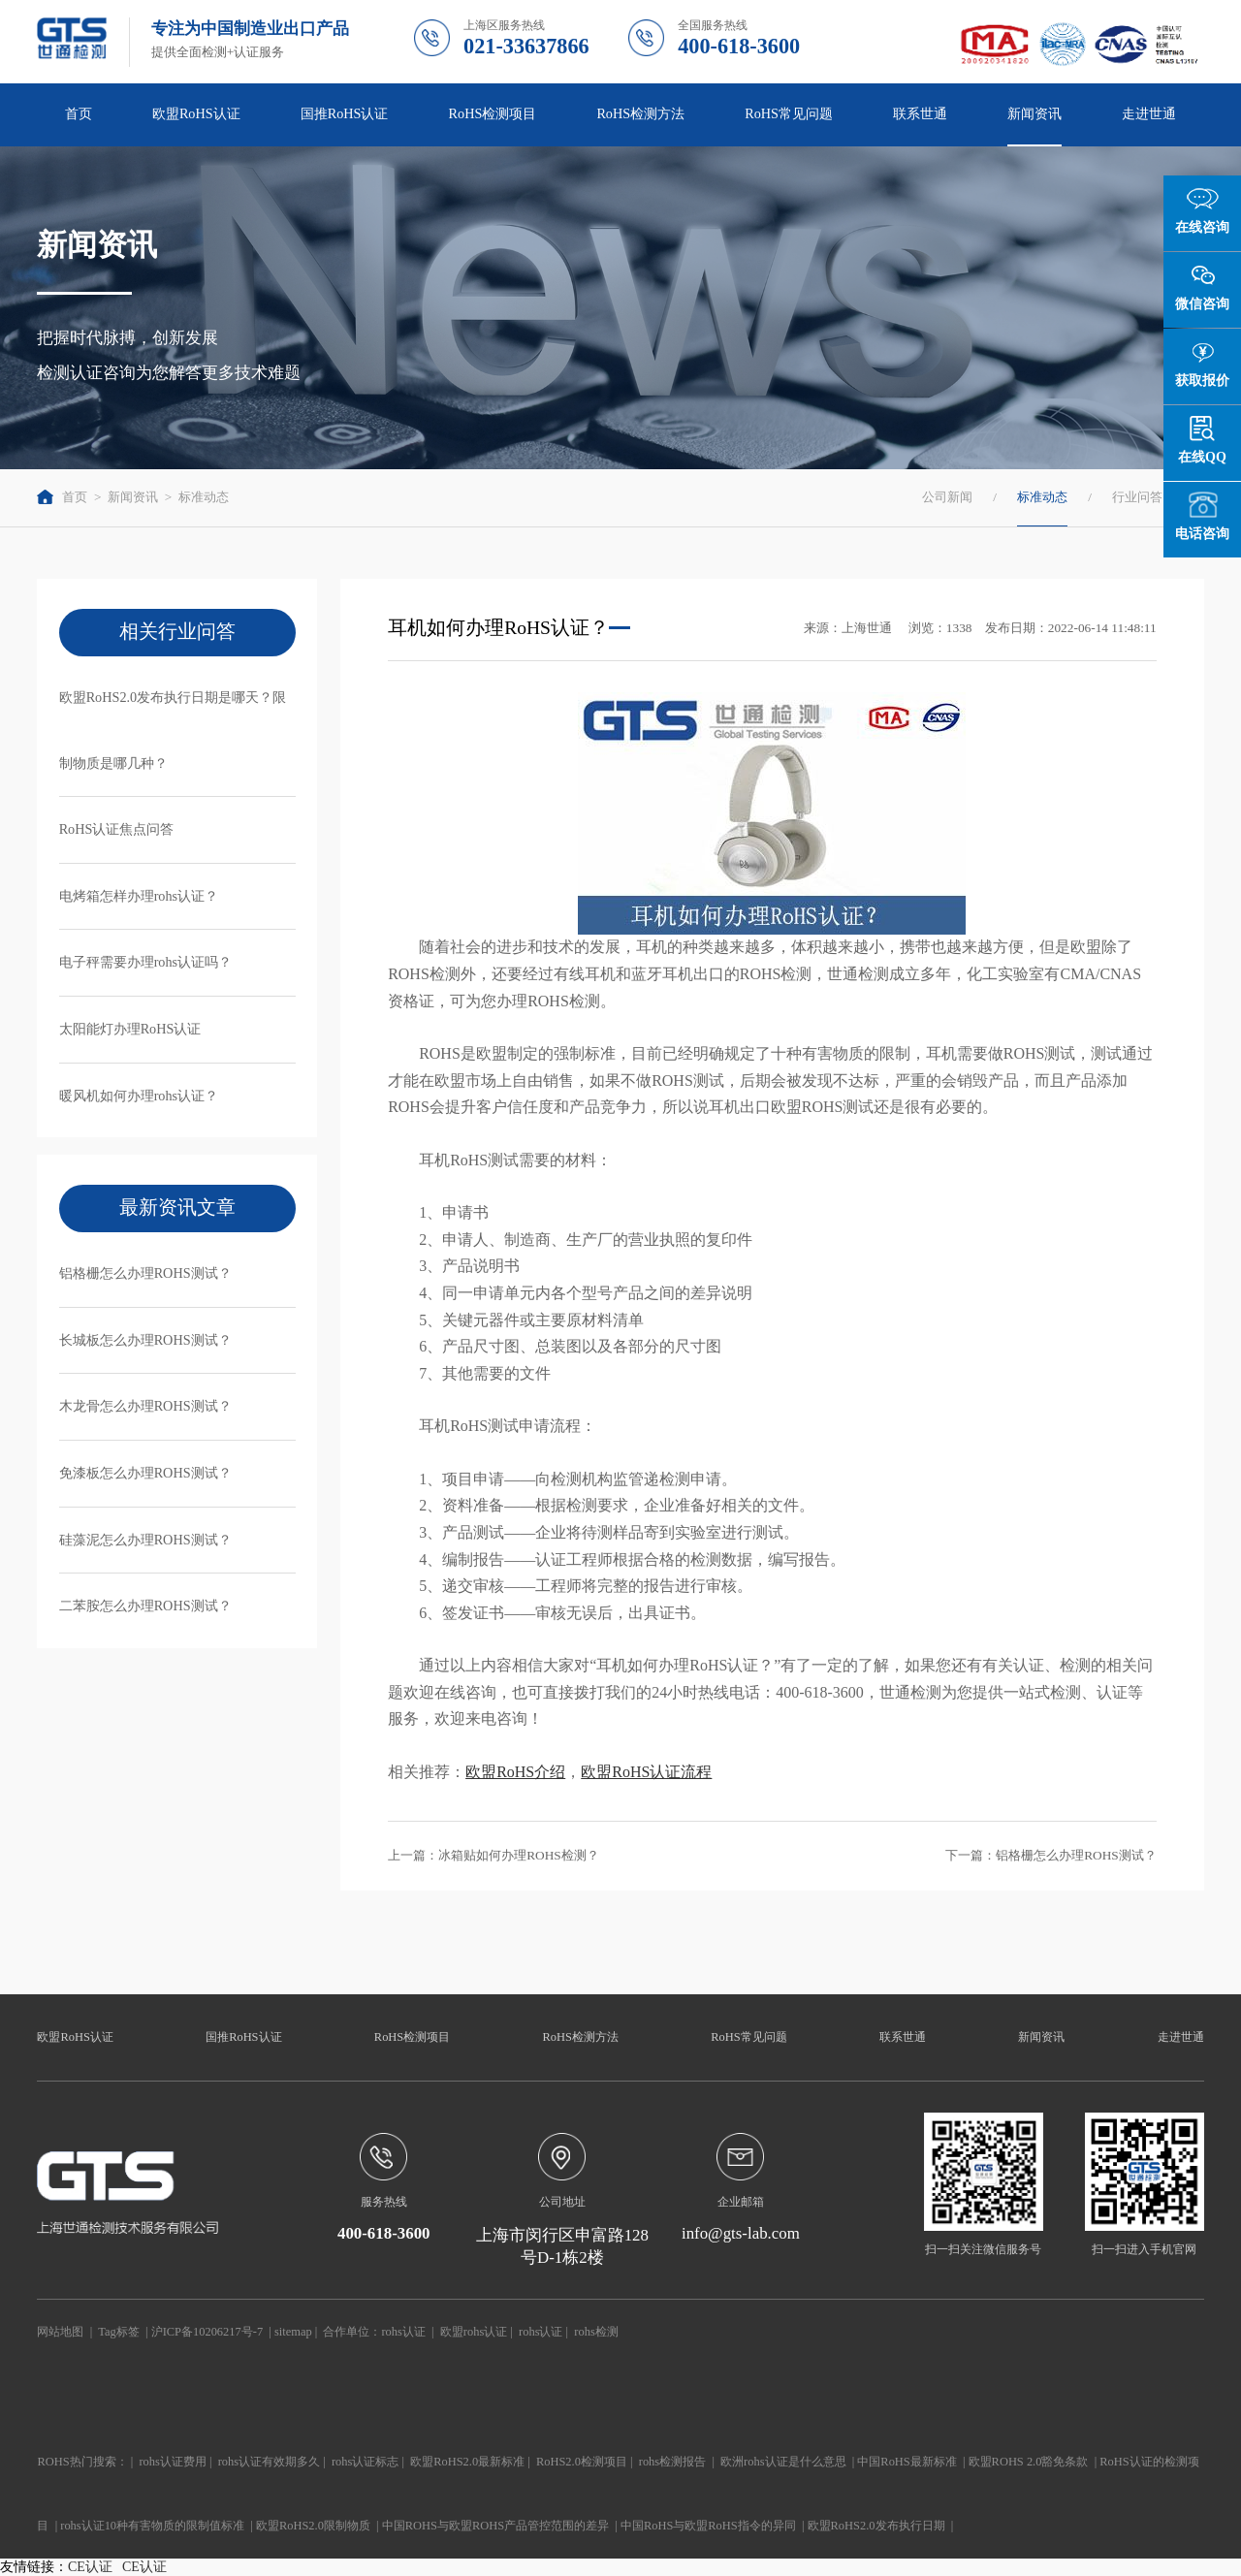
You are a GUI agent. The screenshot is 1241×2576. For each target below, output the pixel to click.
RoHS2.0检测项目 (581, 2461)
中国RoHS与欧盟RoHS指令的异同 (708, 2525)
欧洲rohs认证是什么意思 (782, 2461)
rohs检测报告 (672, 2461)
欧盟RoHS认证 (196, 113)
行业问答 (1137, 497)
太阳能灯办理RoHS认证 (130, 1028)
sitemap (293, 2331)
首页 (78, 113)
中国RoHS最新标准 (906, 2461)
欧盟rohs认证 (473, 2331)
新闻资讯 (1034, 113)
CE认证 (90, 2567)
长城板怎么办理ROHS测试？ (145, 1340)
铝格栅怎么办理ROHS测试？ (145, 1273)
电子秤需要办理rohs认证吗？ (146, 962)
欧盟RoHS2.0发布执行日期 (876, 2525)
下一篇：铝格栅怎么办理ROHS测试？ (1051, 1855)
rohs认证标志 (365, 2461)
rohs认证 (403, 2331)
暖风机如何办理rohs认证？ (139, 1095)
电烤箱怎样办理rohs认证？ (139, 896)
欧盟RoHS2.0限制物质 (313, 2525)
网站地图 (60, 2331)
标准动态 (203, 497)
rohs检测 (596, 2331)
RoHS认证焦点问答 (117, 829)
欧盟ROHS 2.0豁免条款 (1029, 2461)
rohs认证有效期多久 (269, 2461)
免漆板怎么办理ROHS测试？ (145, 1472)
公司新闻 (947, 497)
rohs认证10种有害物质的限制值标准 (152, 2525)
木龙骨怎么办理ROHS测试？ (145, 1406)
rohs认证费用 (172, 2461)
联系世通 (920, 113)
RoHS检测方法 (640, 113)
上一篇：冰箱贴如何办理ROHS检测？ (493, 1855)
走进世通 (1149, 113)
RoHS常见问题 (789, 113)
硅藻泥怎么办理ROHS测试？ (145, 1539)
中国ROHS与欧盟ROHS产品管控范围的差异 (495, 2525)
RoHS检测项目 (493, 113)
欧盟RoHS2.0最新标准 (467, 2461)
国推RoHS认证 (345, 113)
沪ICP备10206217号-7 (207, 2331)
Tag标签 (118, 2331)
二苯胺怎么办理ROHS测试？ (145, 1605)
